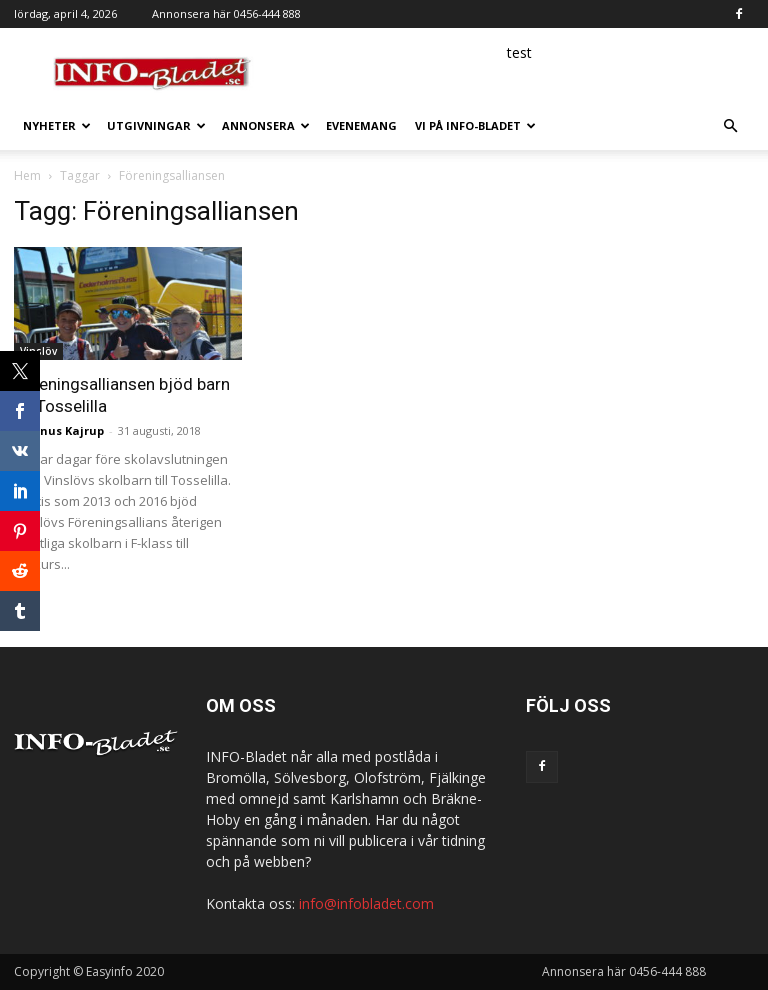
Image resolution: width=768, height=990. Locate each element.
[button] (730, 126)
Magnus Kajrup (59, 430)
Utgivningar (156, 125)
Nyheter (57, 125)
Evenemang (361, 125)
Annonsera (266, 125)
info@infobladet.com (366, 903)
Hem (27, 175)
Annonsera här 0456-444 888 (226, 13)
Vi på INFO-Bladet (475, 125)
